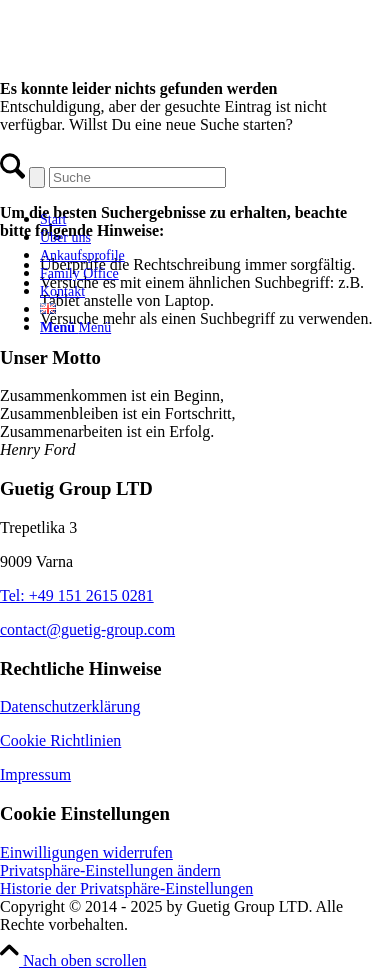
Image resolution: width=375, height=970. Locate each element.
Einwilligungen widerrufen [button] (86, 852)
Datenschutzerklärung (70, 706)
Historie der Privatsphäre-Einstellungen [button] (126, 888)
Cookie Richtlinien (60, 740)
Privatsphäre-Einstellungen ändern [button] (110, 870)
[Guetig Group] (155, 184)
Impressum (35, 774)
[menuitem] (175, 219)
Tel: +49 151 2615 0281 (77, 595)
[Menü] (75, 327)
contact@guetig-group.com (87, 629)
